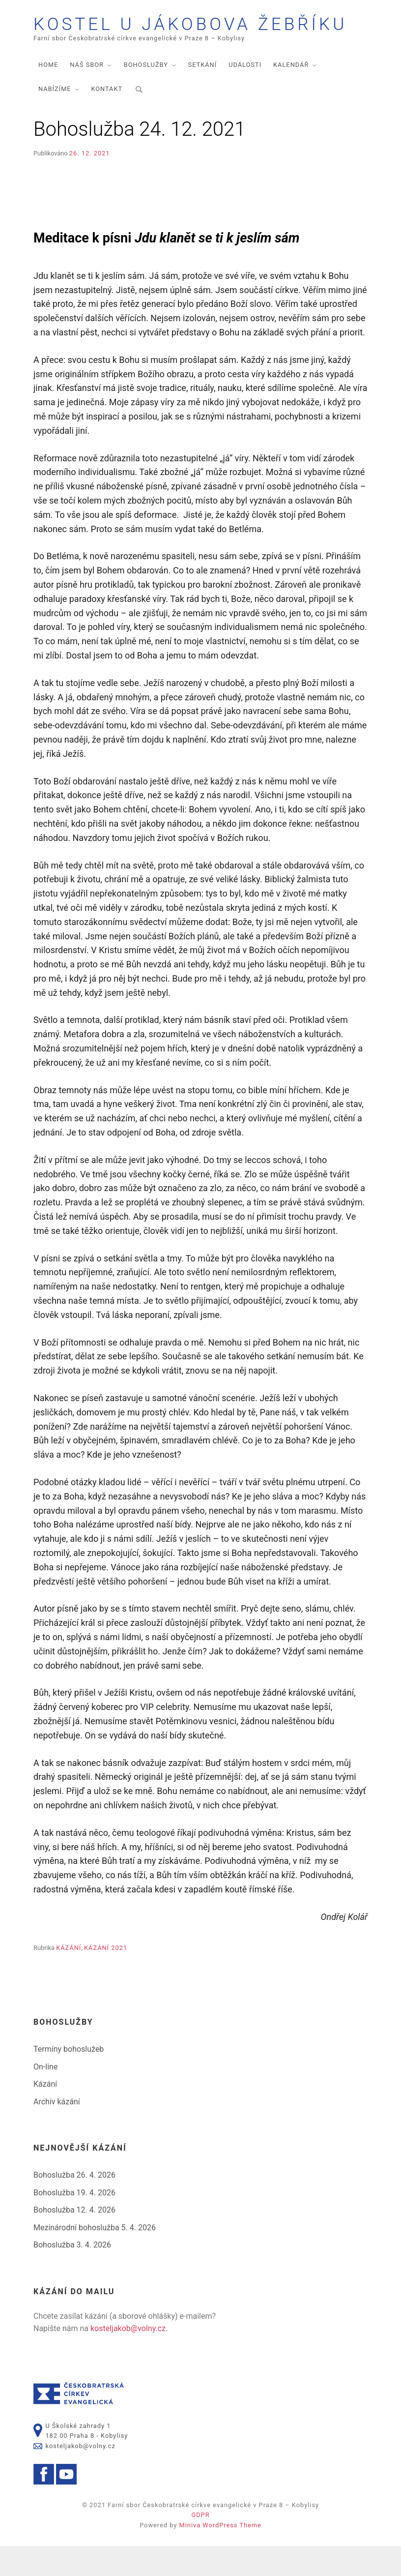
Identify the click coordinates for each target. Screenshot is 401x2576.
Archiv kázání (56, 2131)
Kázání (68, 1977)
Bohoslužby (146, 94)
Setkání (202, 94)
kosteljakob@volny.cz (128, 2358)
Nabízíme (54, 118)
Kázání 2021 (105, 1977)
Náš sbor (87, 94)
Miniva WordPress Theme (220, 2555)
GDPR (200, 2544)
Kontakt (106, 118)
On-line (45, 2096)
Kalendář (291, 94)
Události (245, 94)
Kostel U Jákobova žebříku (172, 39)
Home (48, 94)
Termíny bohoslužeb (68, 2079)
